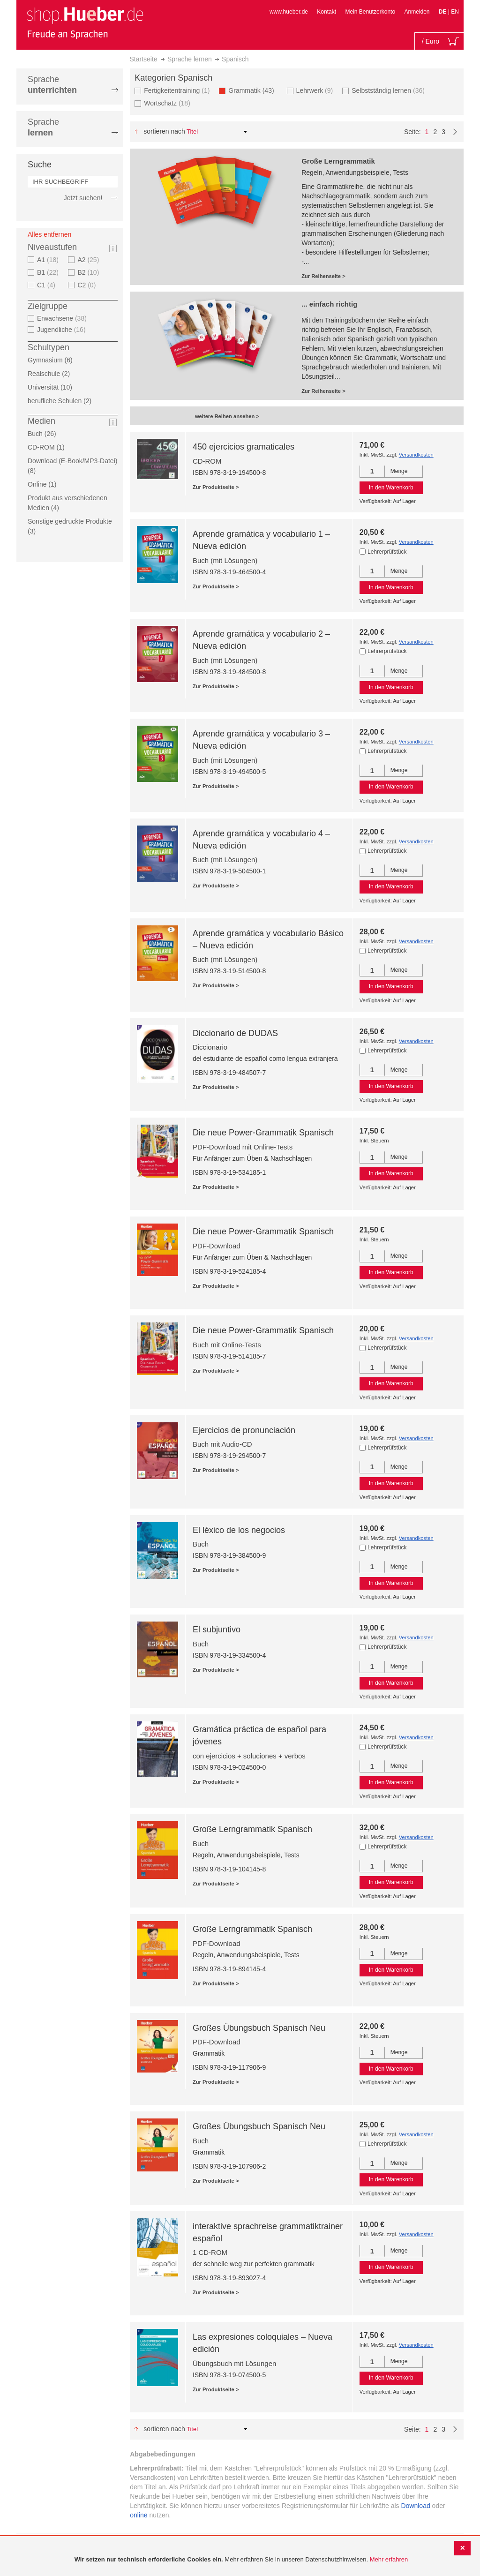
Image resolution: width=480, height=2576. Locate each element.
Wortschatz (168, 103)
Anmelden (416, 11)
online (138, 2515)
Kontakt (326, 11)
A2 (89, 259)
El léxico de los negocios (239, 1530)
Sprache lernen (189, 59)
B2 (89, 272)
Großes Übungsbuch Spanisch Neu (259, 2028)
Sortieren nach (164, 131)
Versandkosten (416, 455)
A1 (49, 259)
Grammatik (253, 90)
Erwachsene (63, 318)
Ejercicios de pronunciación (244, 1430)
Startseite (144, 59)
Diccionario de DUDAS (235, 1033)
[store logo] (85, 22)
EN (455, 11)
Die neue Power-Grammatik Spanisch (263, 1132)
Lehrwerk (316, 90)
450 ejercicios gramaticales (243, 446)
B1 (49, 272)
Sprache (52, 85)
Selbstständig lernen (389, 90)
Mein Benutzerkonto (370, 11)
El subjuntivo (216, 1629)
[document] (241, 2559)
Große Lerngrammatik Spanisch (252, 1829)
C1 (47, 285)
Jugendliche (62, 329)
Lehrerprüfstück (387, 552)
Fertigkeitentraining (178, 90)
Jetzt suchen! (83, 198)
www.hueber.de (289, 11)
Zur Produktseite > (216, 487)
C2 (87, 285)
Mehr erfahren (389, 2559)
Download (415, 2505)
